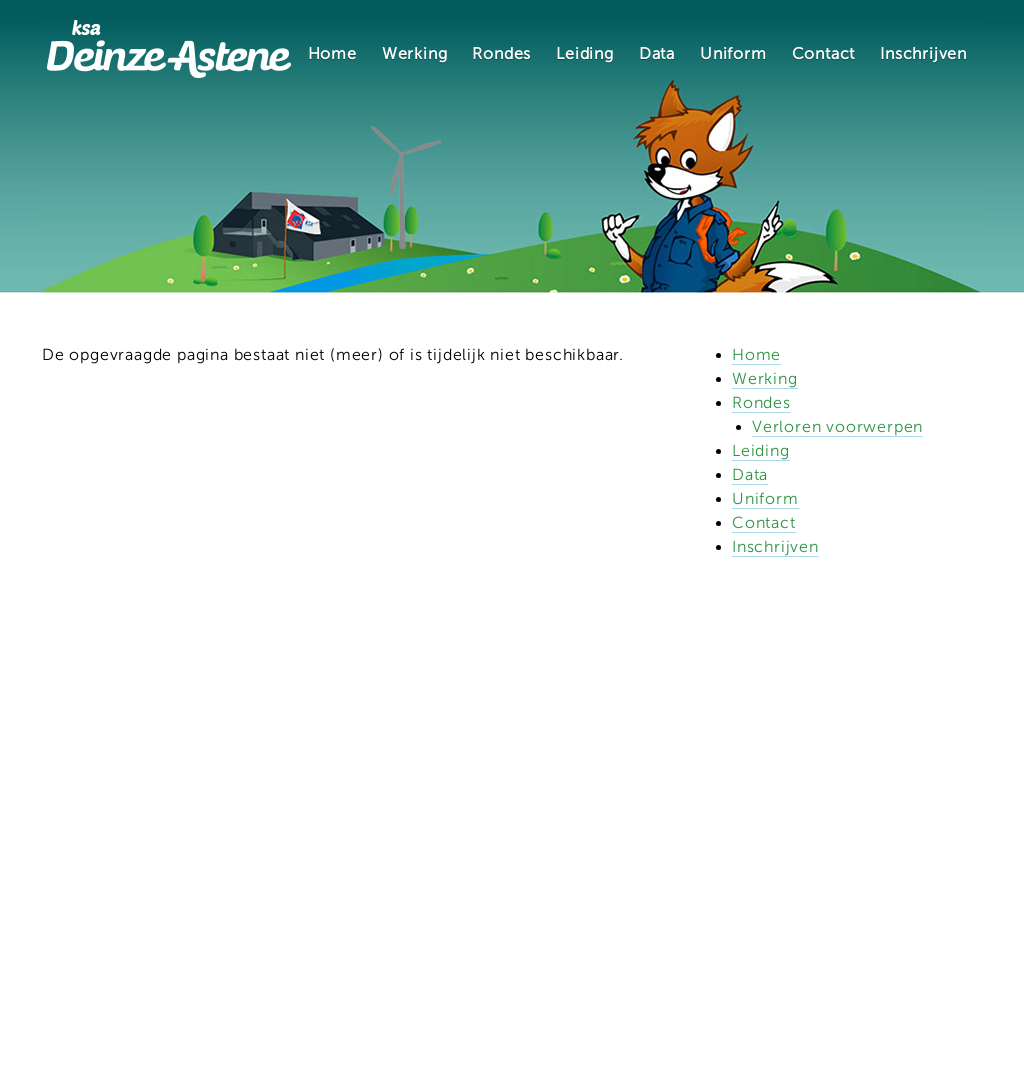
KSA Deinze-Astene (169, 48)
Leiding (585, 54)
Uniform (733, 54)
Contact (824, 54)
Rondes (501, 54)
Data (657, 54)
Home (332, 54)
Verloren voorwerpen (837, 427)
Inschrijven (923, 54)
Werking (415, 54)
